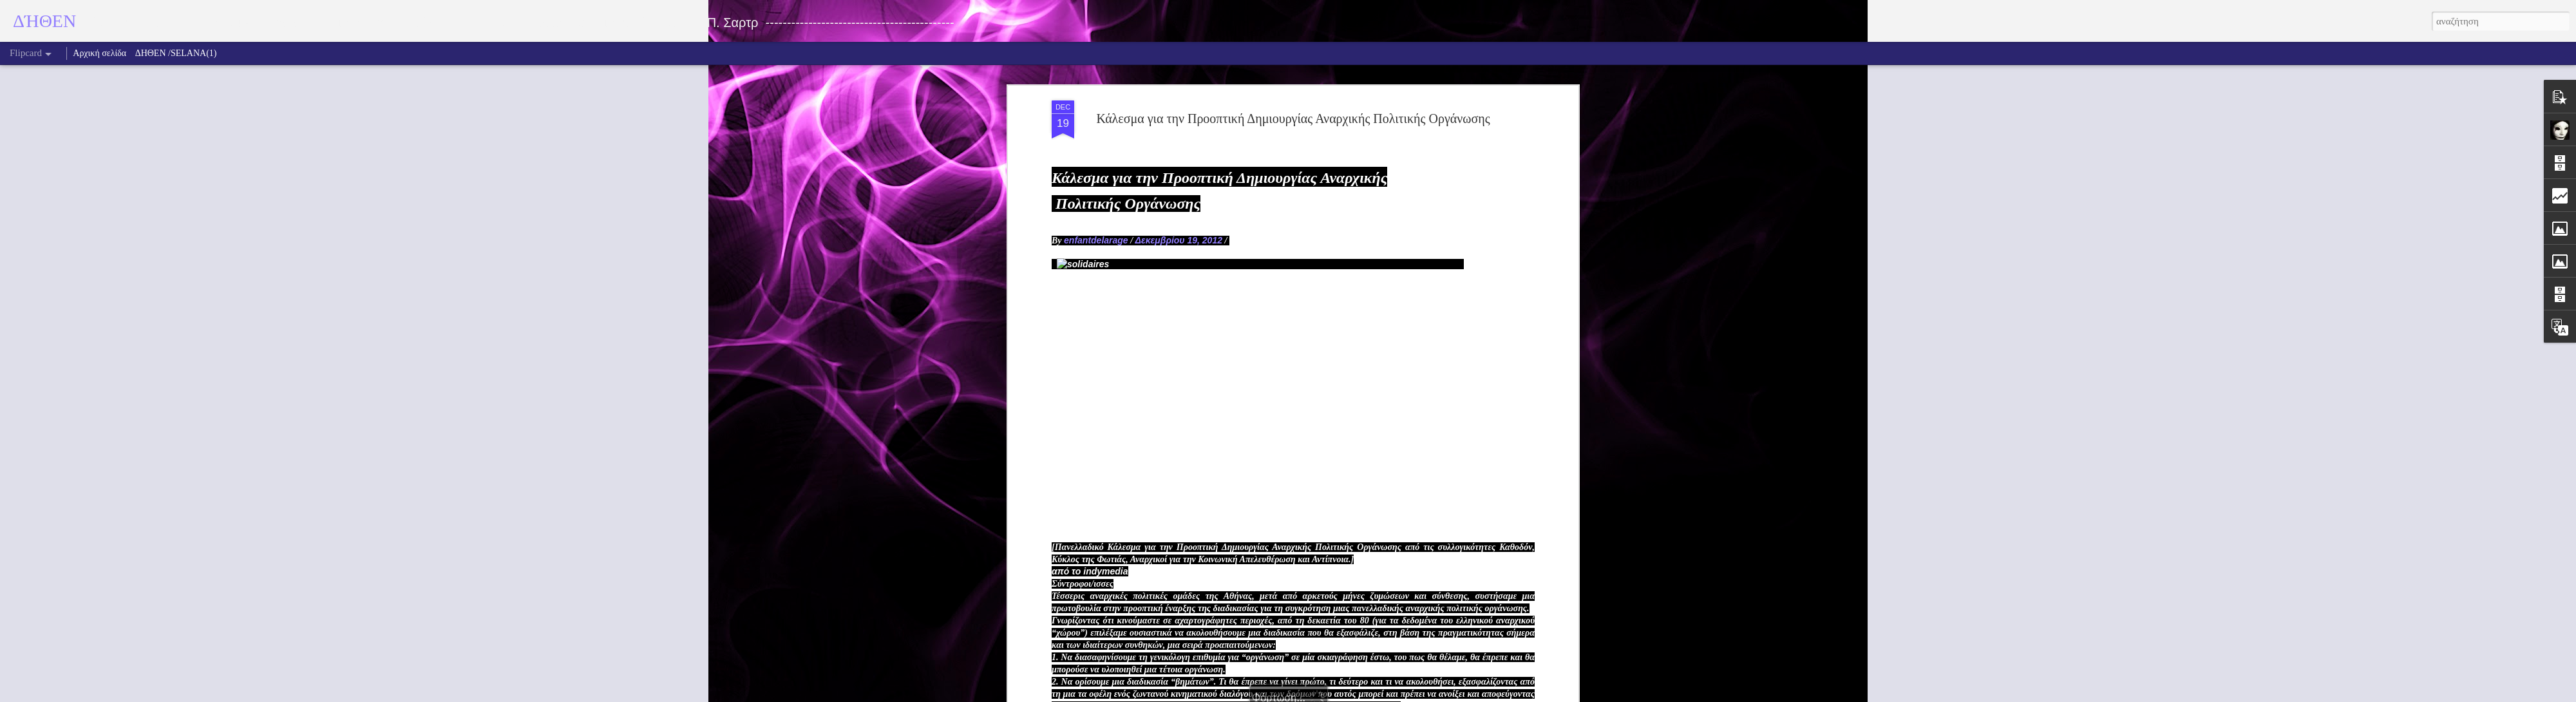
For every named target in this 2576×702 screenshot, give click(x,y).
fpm (1305, 695)
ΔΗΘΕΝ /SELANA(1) (176, 53)
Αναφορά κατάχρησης (1398, 695)
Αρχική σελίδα (99, 53)
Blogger (1348, 695)
